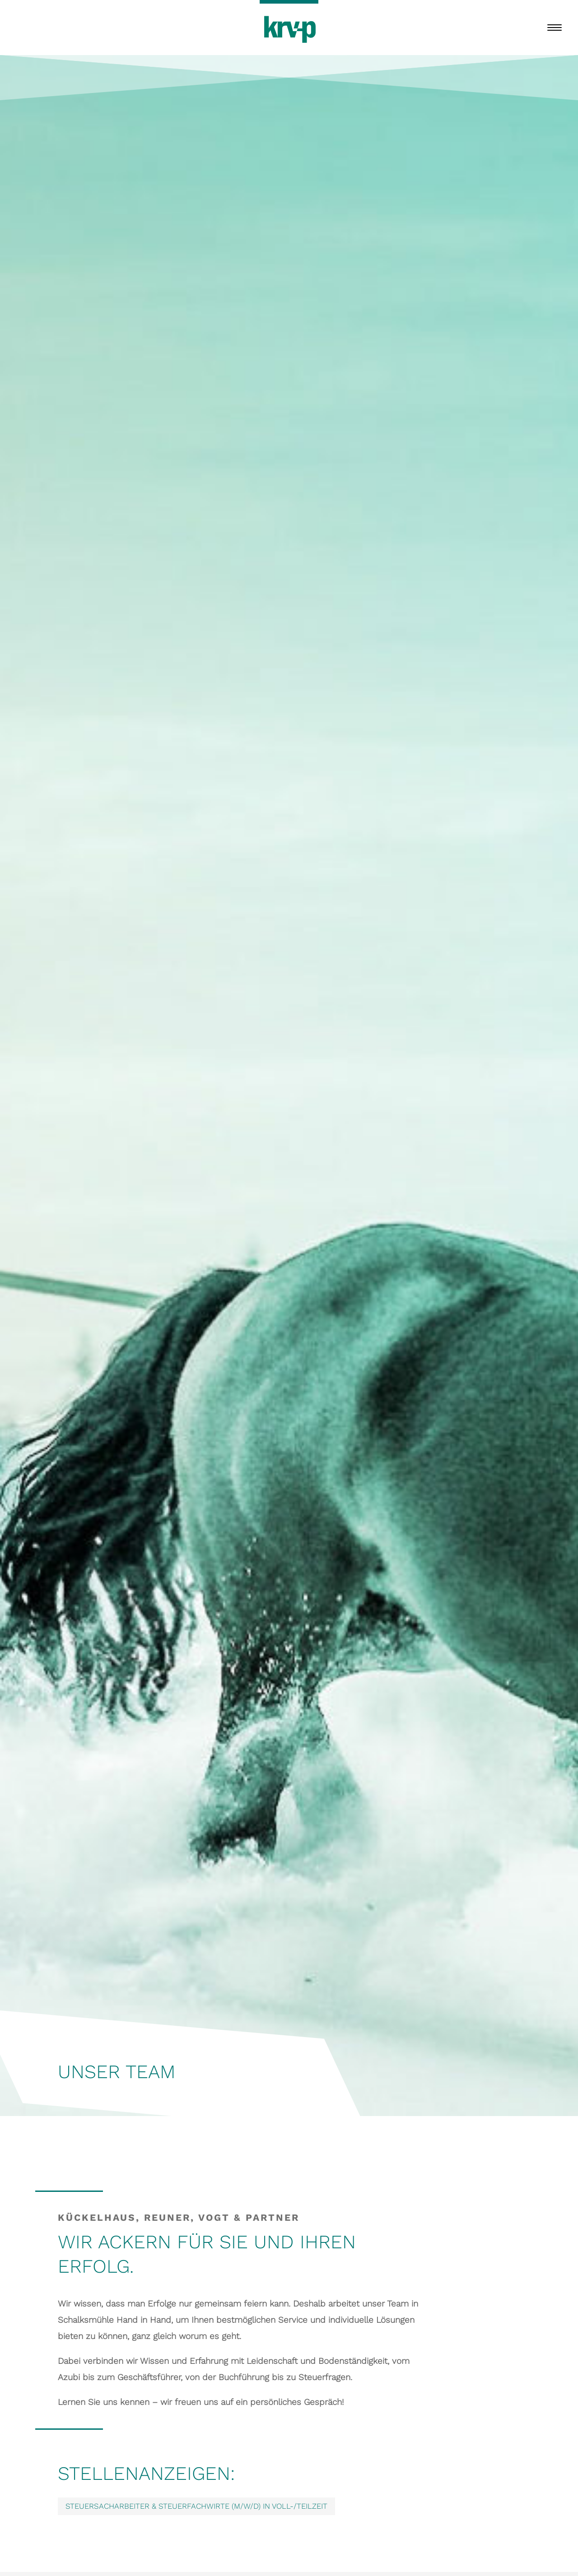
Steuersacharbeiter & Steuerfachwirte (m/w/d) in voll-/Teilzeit (196, 2506)
